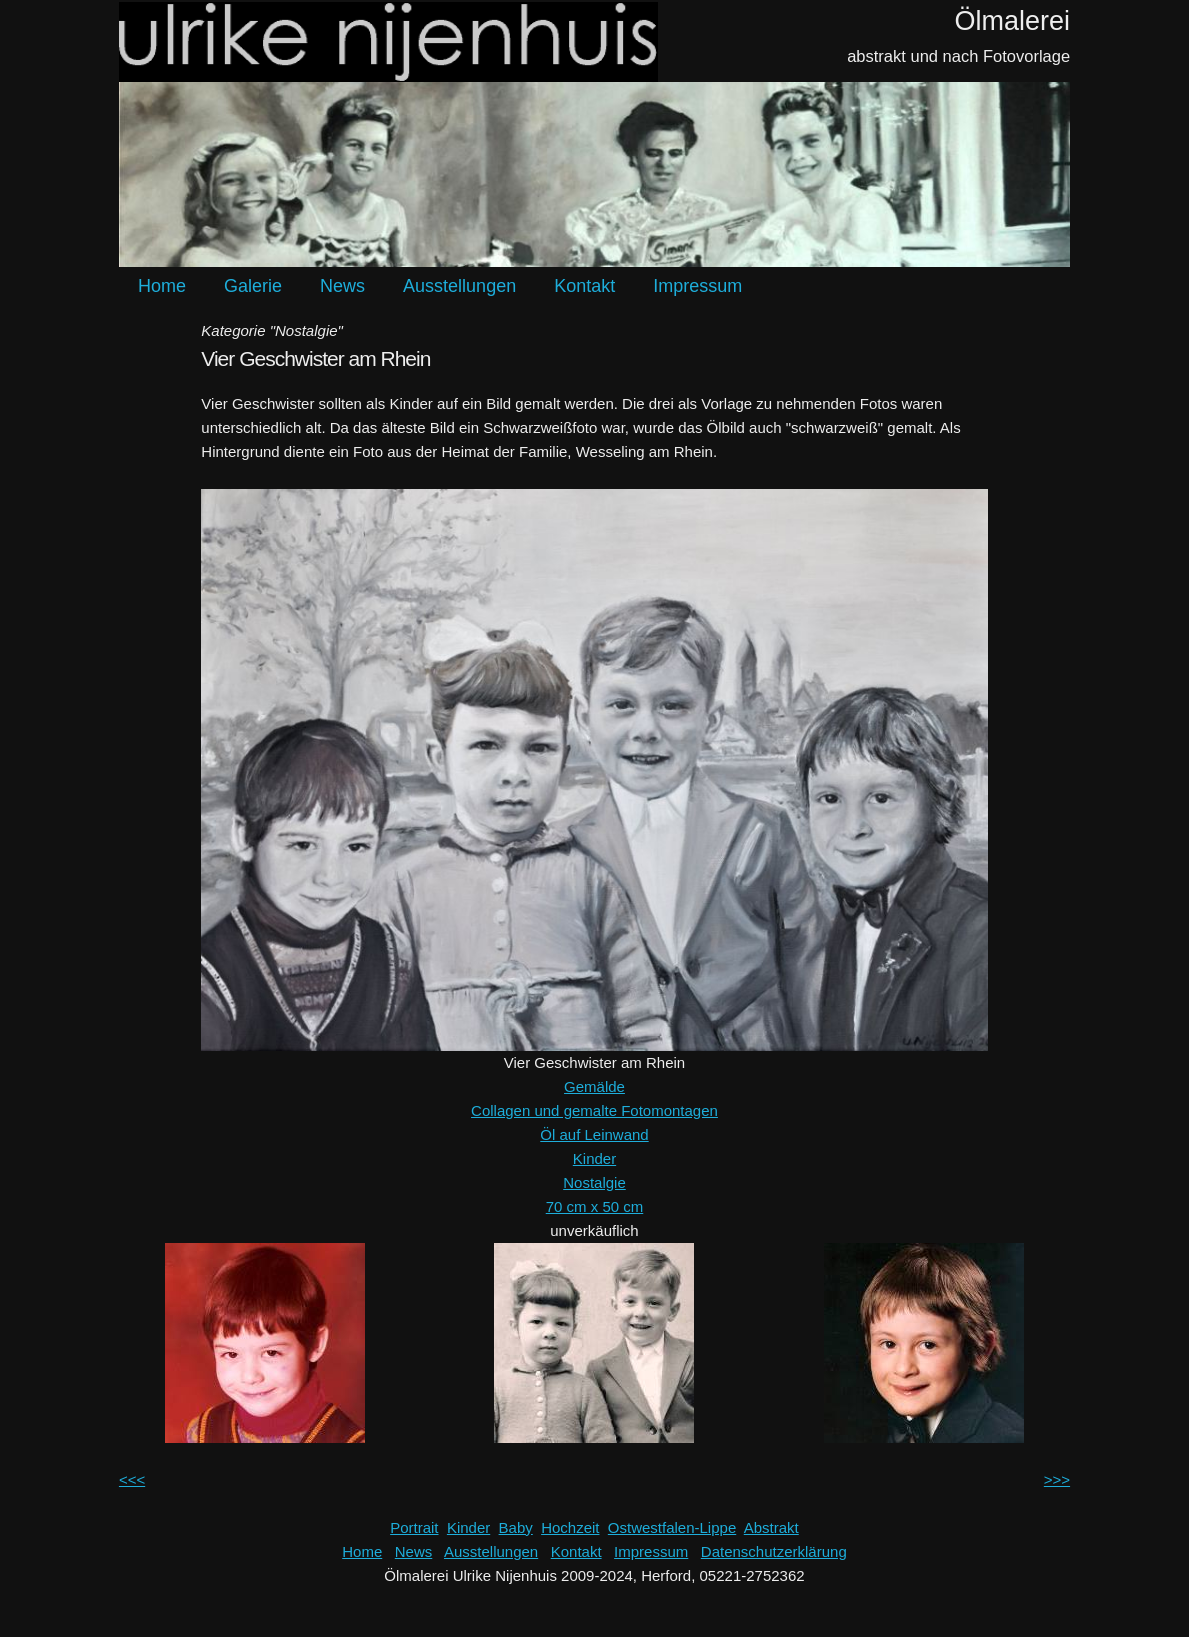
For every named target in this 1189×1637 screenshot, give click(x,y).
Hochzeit (570, 1527)
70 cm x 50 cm (595, 1206)
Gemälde (594, 1086)
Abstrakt (771, 1527)
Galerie (253, 286)
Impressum (697, 286)
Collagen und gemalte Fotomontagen (594, 1110)
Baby (516, 1527)
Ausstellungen (459, 286)
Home (162, 286)
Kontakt (584, 286)
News (342, 286)
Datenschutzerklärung (774, 1551)
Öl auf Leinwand (594, 1134)
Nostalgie (594, 1182)
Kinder (594, 1158)
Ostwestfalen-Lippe (672, 1527)
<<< (132, 1479)
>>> (1057, 1479)
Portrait (414, 1527)
